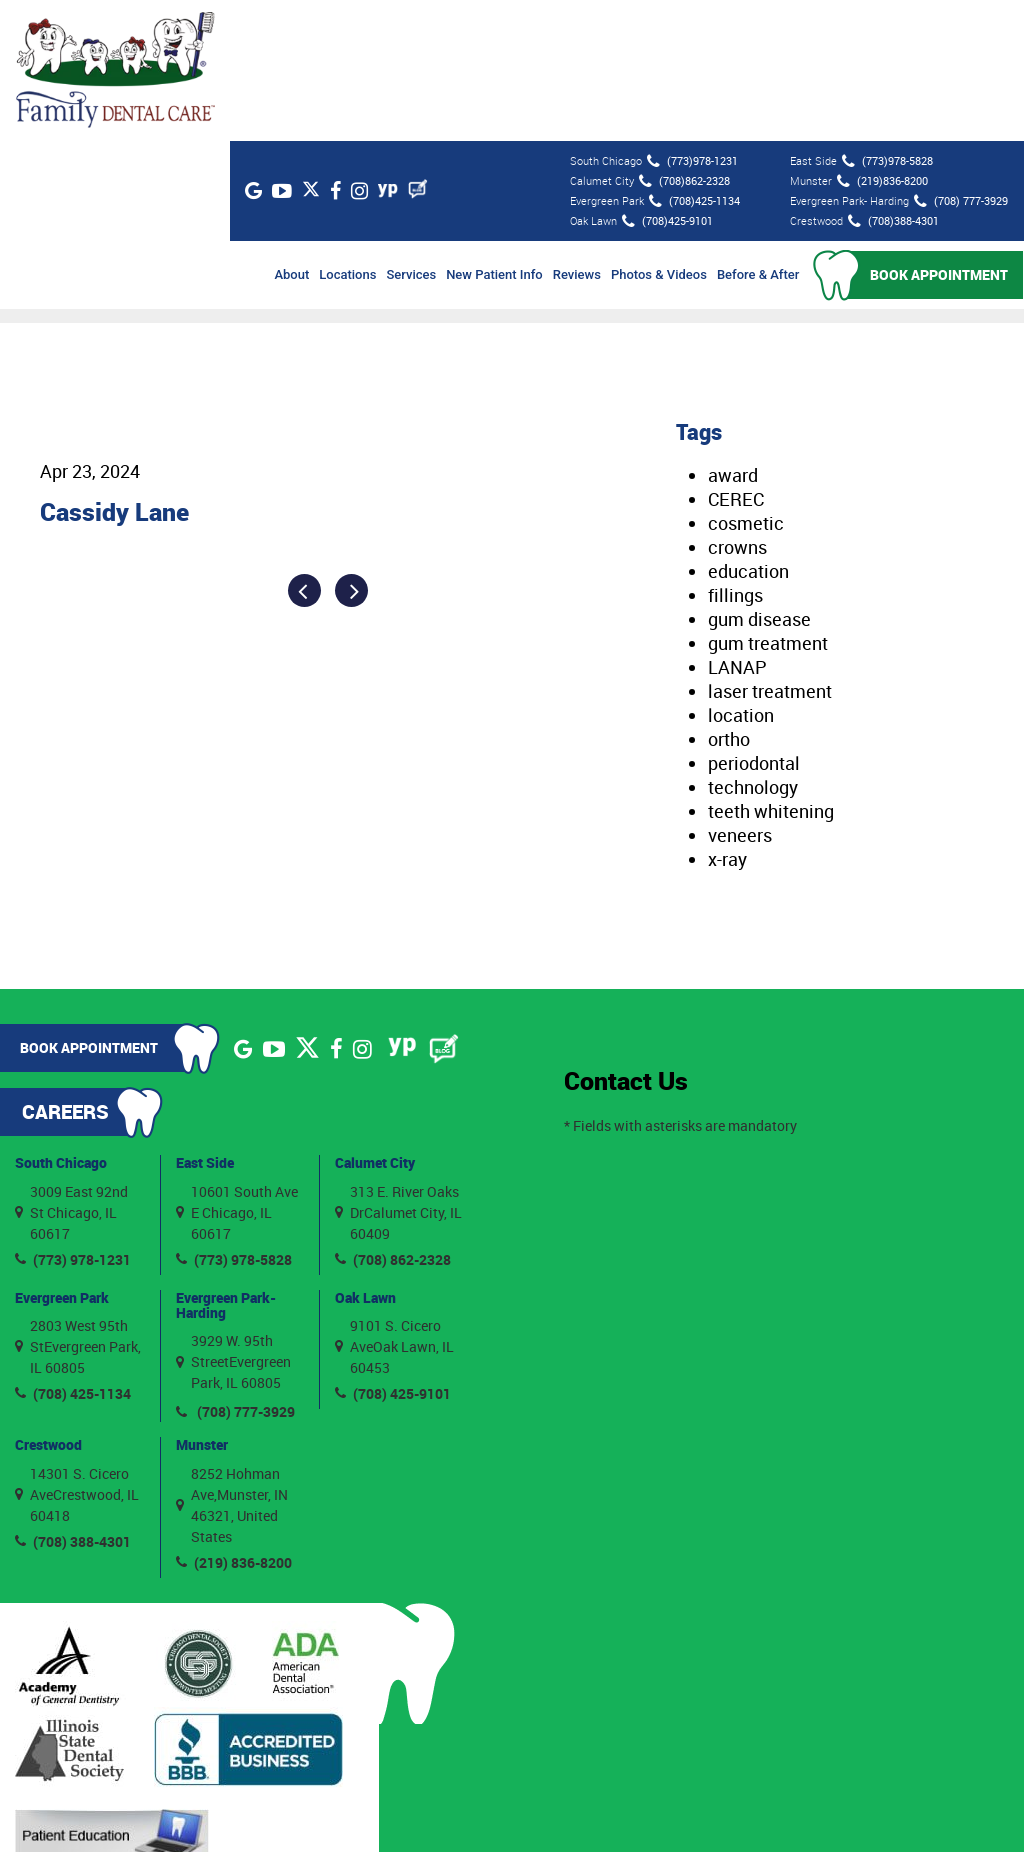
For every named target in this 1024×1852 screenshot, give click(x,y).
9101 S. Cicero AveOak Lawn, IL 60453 (394, 1205)
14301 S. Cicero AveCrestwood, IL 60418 (77, 1352)
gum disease (759, 478)
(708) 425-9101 (393, 1252)
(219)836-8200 (881, 40)
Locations (348, 133)
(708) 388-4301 (73, 1399)
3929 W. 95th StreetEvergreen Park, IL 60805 (233, 1220)
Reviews (577, 133)
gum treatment (768, 502)
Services (412, 133)
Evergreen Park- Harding (226, 1163)
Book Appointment (940, 133)
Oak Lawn (365, 1155)
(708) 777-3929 (960, 60)
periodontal (754, 622)
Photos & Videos (660, 133)
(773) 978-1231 (73, 1117)
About (292, 133)
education (748, 430)
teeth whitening (771, 670)
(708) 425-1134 (73, 1252)
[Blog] (433, 48)
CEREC (736, 358)
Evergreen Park (62, 1155)
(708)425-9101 (666, 80)
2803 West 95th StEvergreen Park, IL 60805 (78, 1205)
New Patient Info (495, 133)
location (741, 574)
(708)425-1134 (693, 60)
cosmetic (746, 382)
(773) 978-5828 (234, 1117)
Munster (202, 1303)
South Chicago (61, 1021)
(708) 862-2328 (393, 1117)
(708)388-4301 (892, 80)
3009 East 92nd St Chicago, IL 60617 (71, 1070)
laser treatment (770, 550)
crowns (737, 406)
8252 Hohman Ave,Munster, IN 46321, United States (232, 1363)
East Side (205, 1021)
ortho (729, 598)
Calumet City (375, 1021)
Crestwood (48, 1303)
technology (753, 646)
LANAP (737, 526)
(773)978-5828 (886, 20)
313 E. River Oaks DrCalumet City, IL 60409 (398, 1070)
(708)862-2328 (683, 40)
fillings (735, 454)
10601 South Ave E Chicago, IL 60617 (237, 1070)
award (733, 334)
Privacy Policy (716, 1810)
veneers (740, 694)
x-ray (727, 718)
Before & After (759, 133)
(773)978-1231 (691, 20)
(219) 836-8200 (234, 1420)
